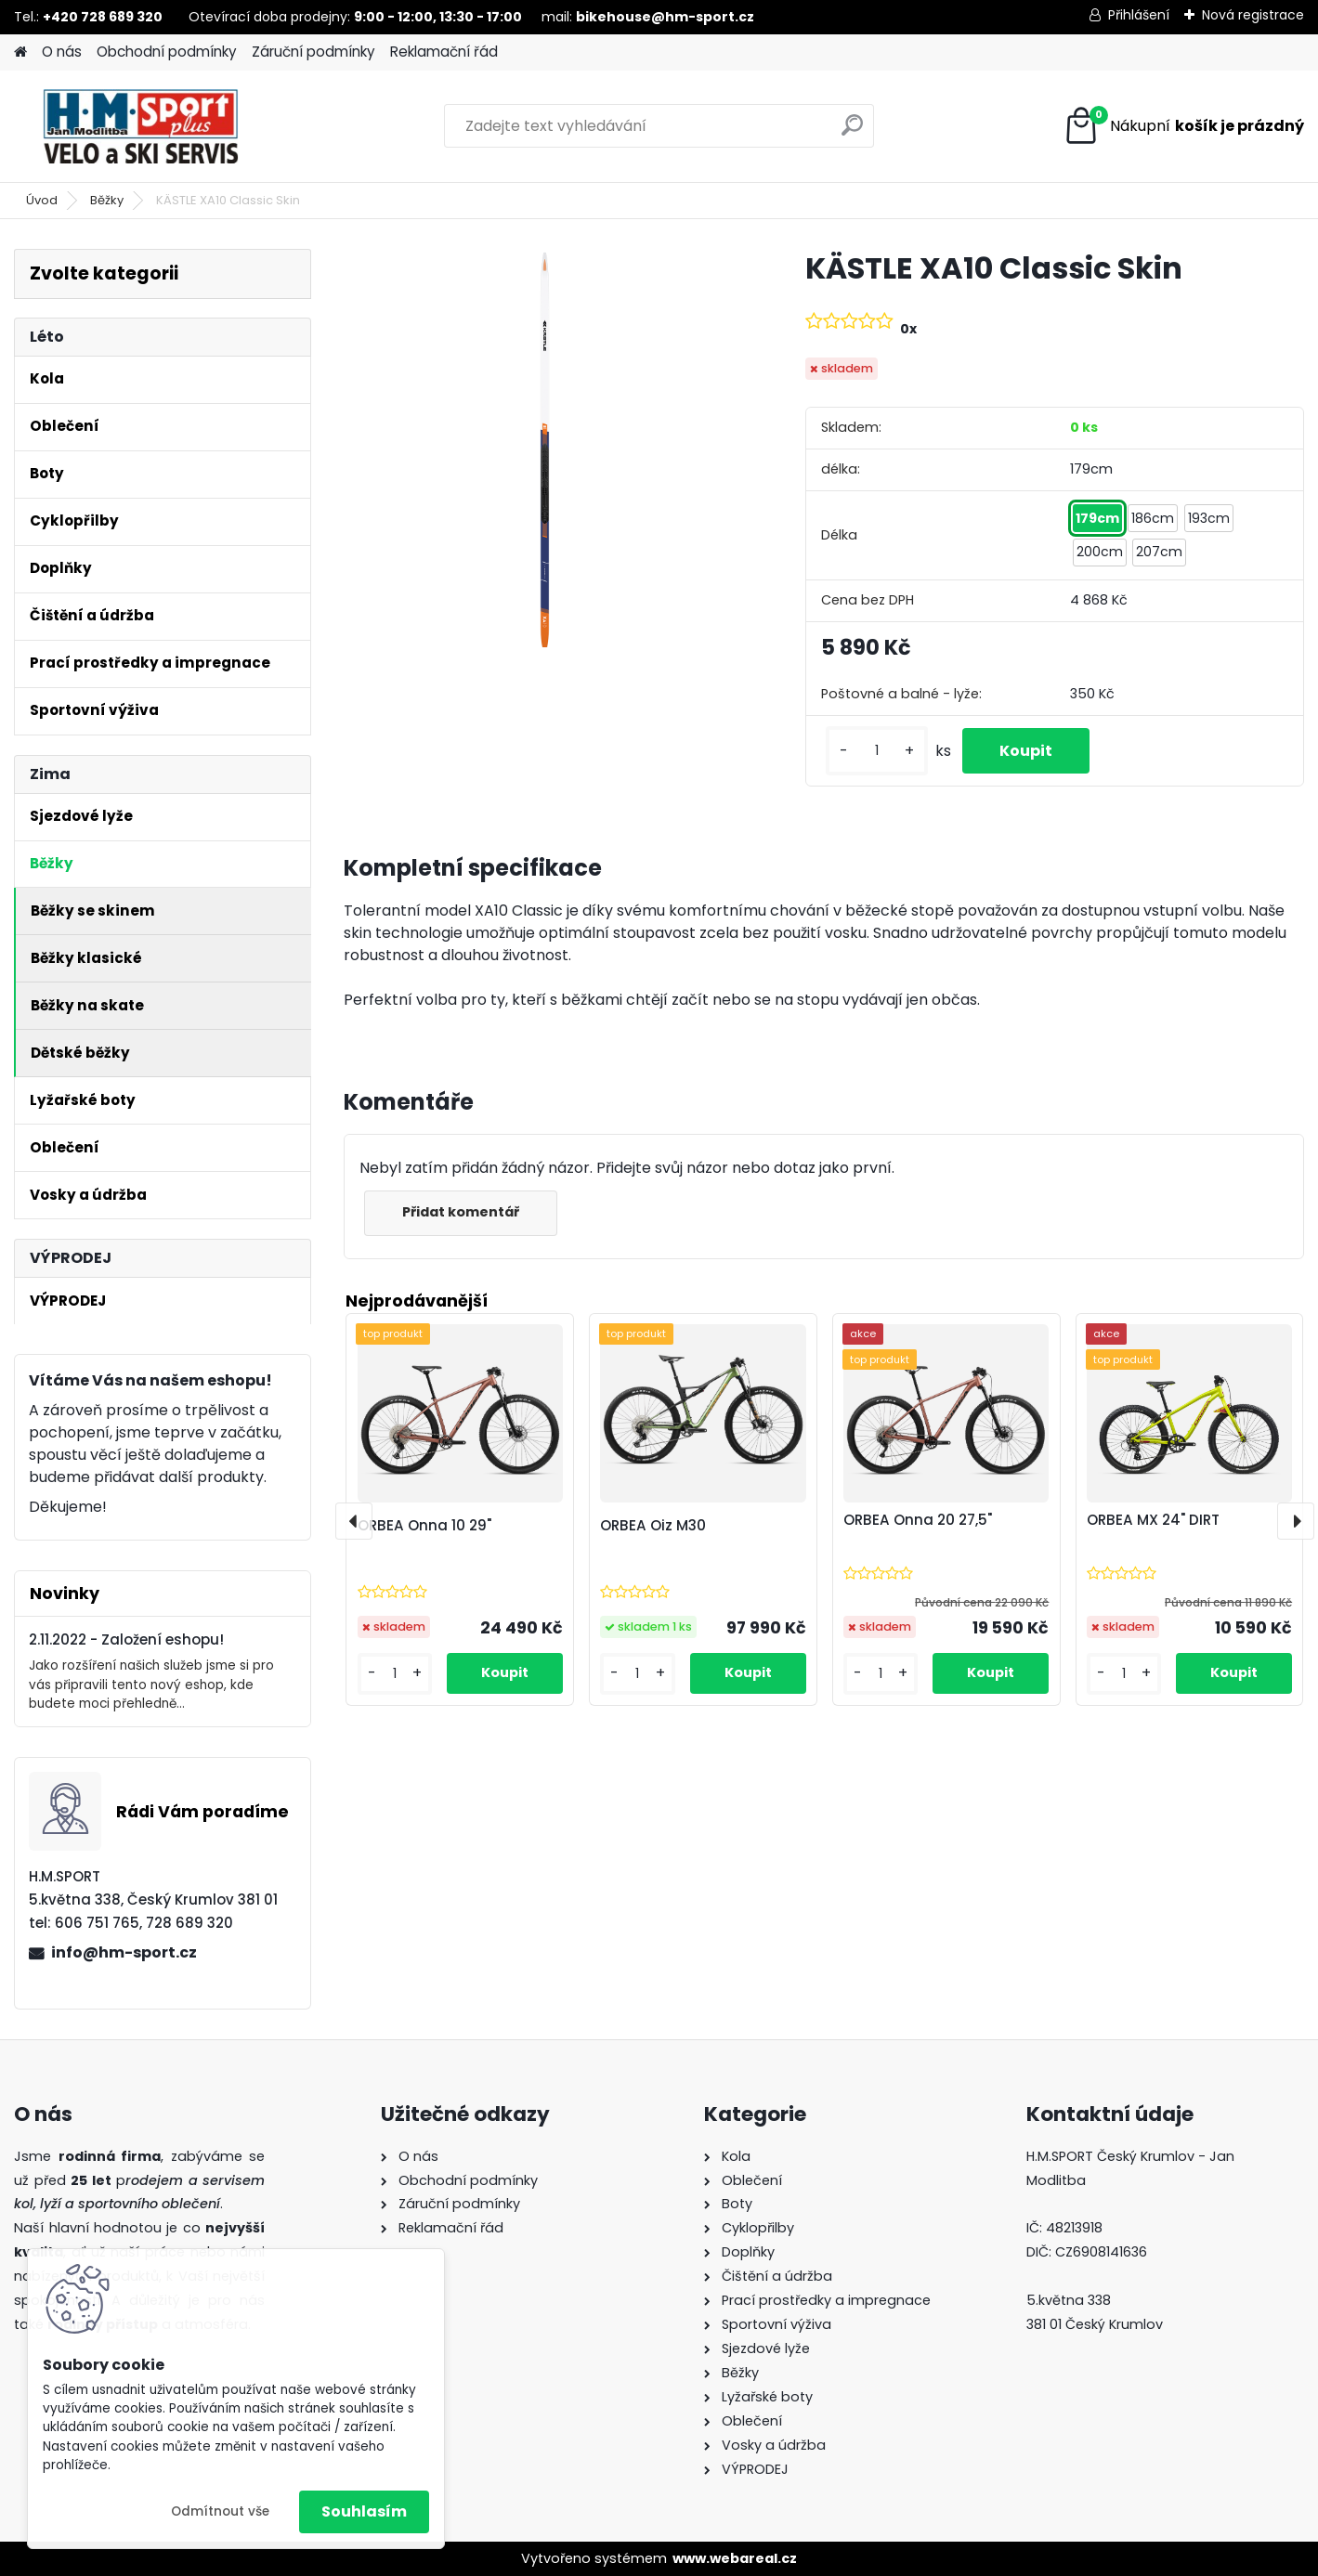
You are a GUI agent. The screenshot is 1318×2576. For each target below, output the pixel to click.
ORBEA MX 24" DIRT (1153, 1519)
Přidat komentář (460, 1212)
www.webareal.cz (734, 2558)
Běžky (107, 200)
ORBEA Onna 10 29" (424, 1525)
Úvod (42, 200)
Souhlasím (364, 2511)
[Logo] (141, 126)
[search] (852, 132)
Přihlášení (1138, 15)
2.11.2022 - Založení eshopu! (126, 1639)
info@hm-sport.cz (124, 1952)
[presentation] (353, 1521)
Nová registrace (1253, 15)
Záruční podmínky (313, 51)
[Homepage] (20, 52)
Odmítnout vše (220, 2511)
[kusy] (876, 751)
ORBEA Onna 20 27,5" (917, 1519)
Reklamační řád (444, 51)
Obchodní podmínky (167, 51)
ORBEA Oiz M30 (653, 1525)
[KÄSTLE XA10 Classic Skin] (545, 450)
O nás (62, 51)
